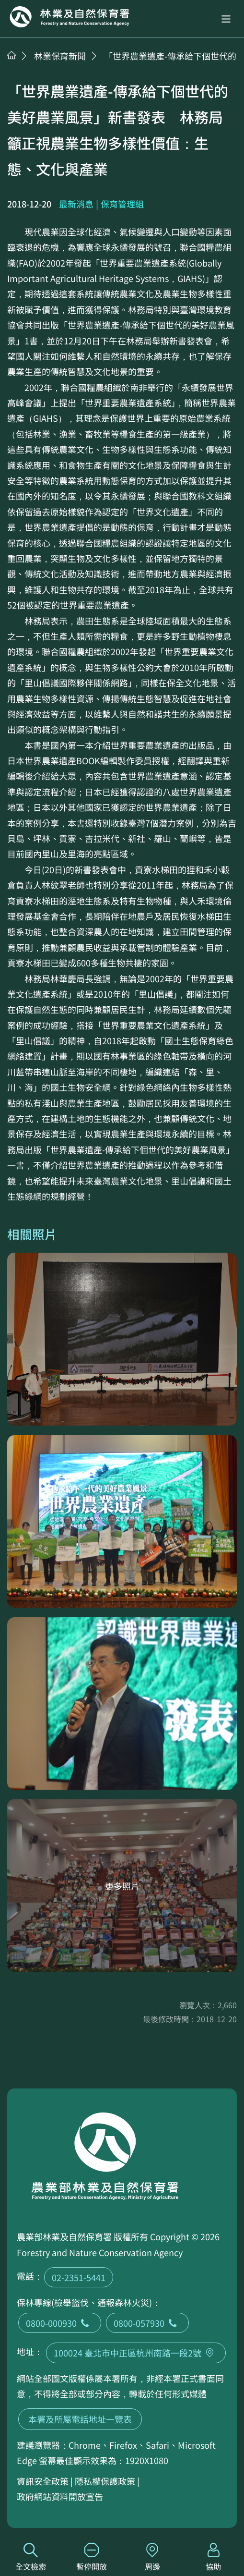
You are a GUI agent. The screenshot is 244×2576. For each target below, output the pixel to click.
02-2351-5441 (78, 2277)
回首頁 (69, 17)
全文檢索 (30, 2557)
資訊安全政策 (43, 2481)
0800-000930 (59, 2323)
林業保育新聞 (60, 55)
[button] (226, 19)
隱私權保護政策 (105, 2481)
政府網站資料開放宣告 (60, 2496)
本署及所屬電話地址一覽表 (80, 2419)
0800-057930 (147, 2323)
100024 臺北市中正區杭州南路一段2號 (136, 2352)
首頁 (11, 55)
